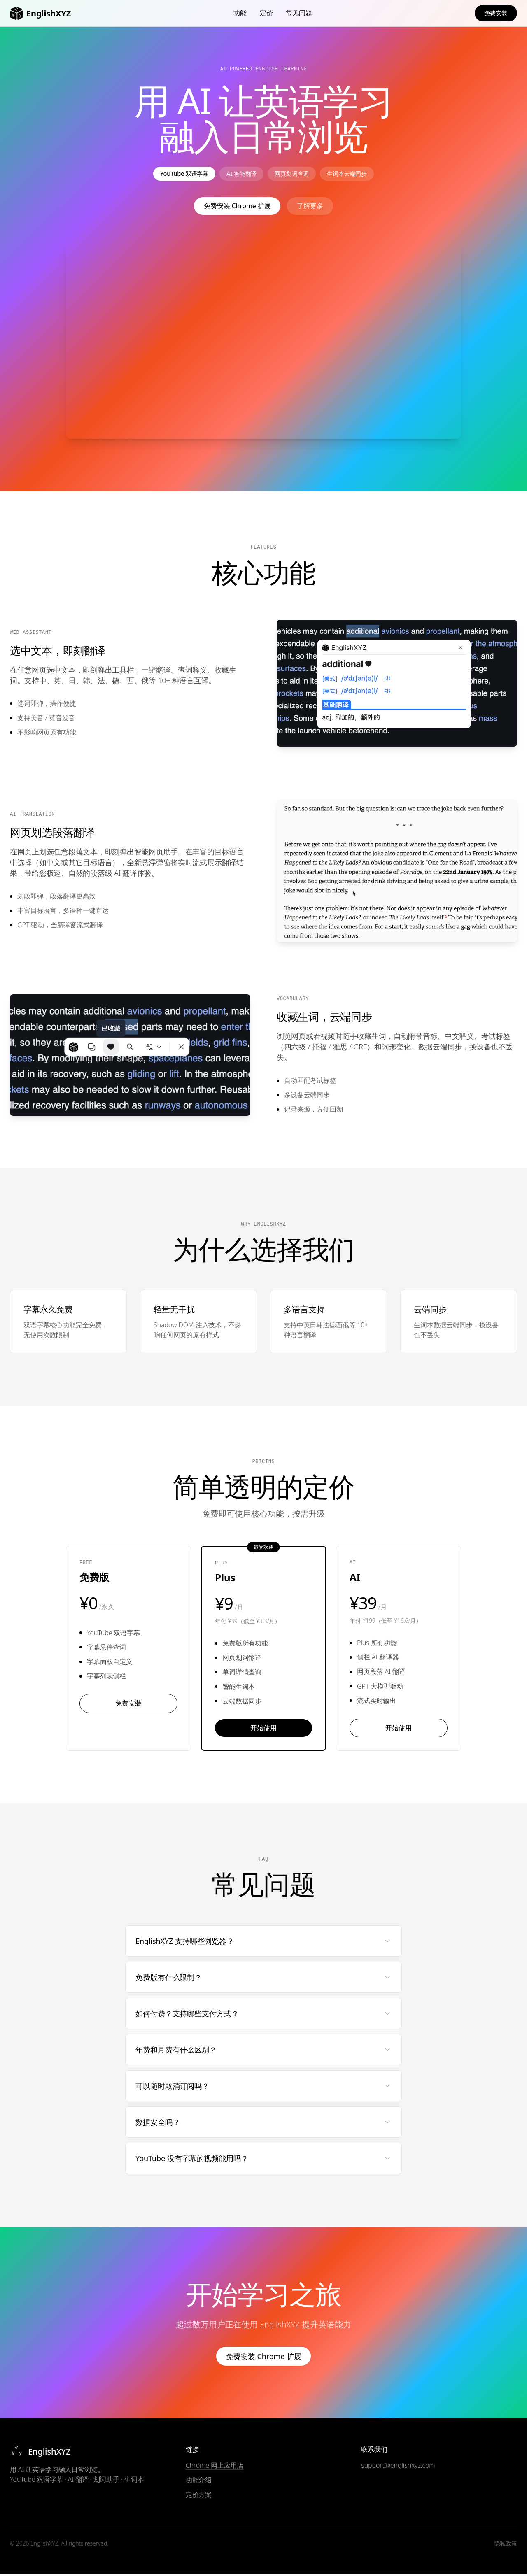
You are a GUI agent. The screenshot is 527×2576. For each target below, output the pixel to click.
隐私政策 (505, 2545)
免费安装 (496, 13)
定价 (266, 12)
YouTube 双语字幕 (173, 174)
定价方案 (199, 2496)
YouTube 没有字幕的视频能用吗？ (263, 2161)
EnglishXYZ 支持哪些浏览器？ (263, 1943)
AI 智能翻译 (238, 174)
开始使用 (263, 1729)
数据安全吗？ (263, 2124)
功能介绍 (199, 2482)
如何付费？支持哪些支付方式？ (263, 2015)
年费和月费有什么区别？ (263, 2052)
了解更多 (310, 208)
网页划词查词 (295, 174)
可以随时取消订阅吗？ (263, 2088)
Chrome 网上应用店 (215, 2467)
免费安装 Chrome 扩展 (237, 208)
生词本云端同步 (358, 174)
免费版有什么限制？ (263, 1979)
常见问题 (299, 12)
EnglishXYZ (40, 13)
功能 (240, 12)
